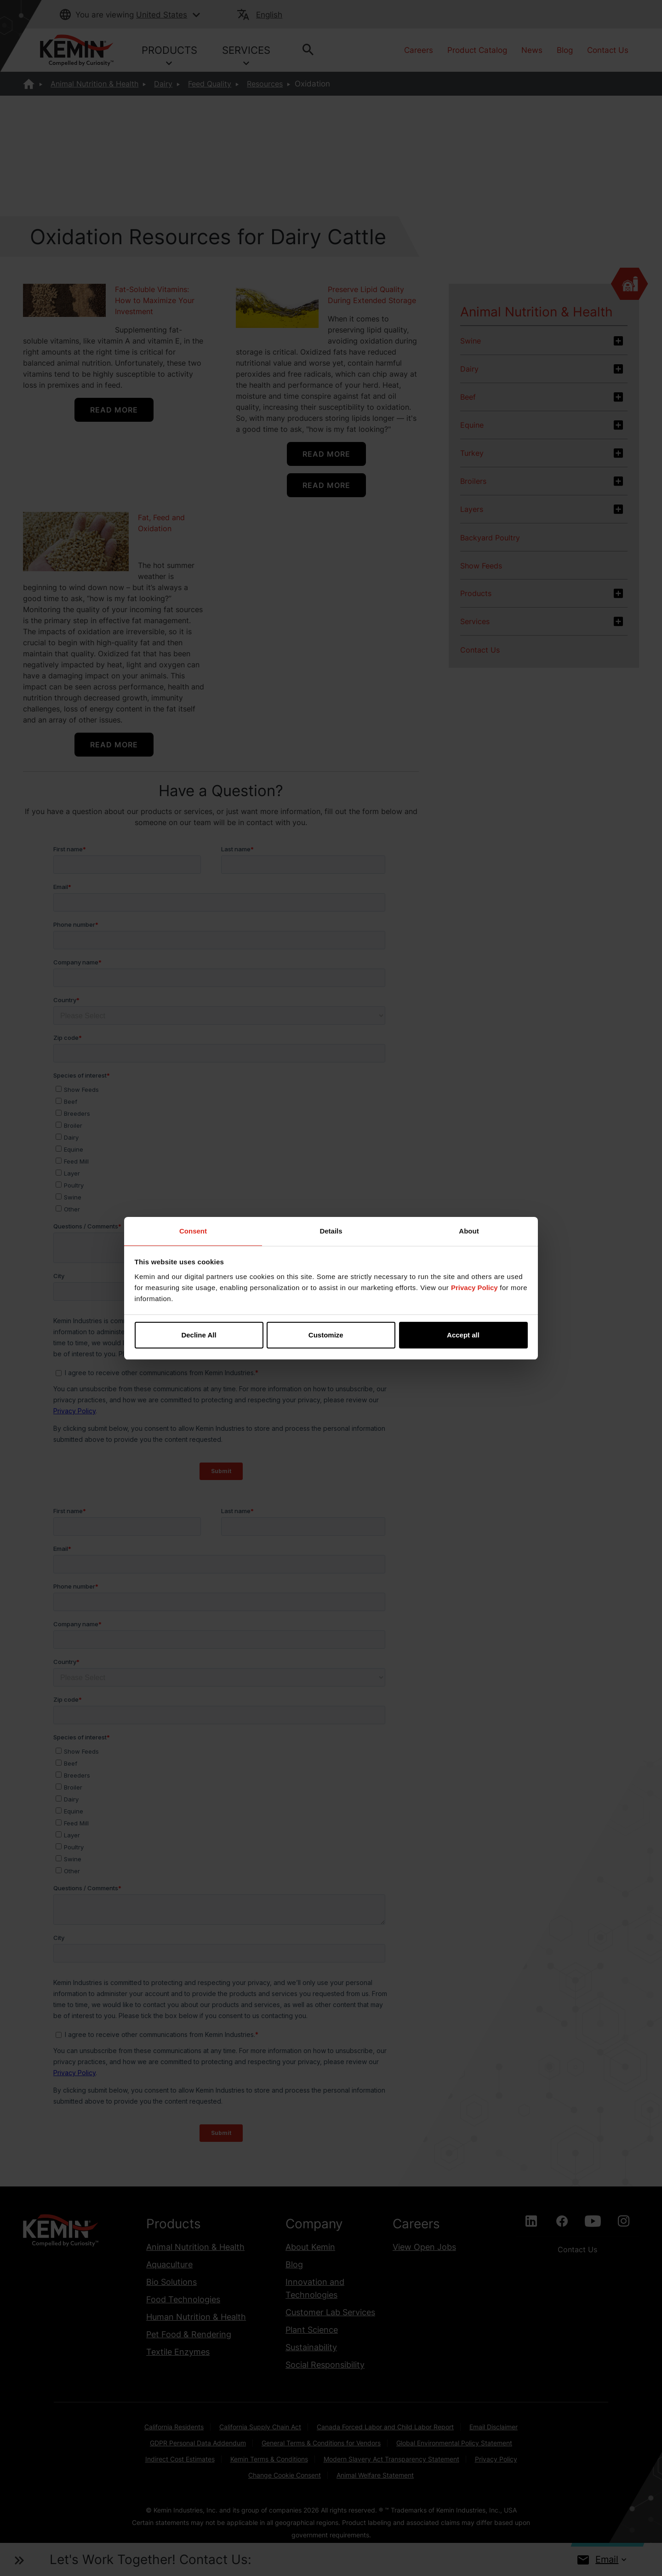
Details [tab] (331, 1231)
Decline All (198, 1335)
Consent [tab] (193, 1231)
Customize (331, 1335)
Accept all (463, 1335)
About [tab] (469, 1231)
